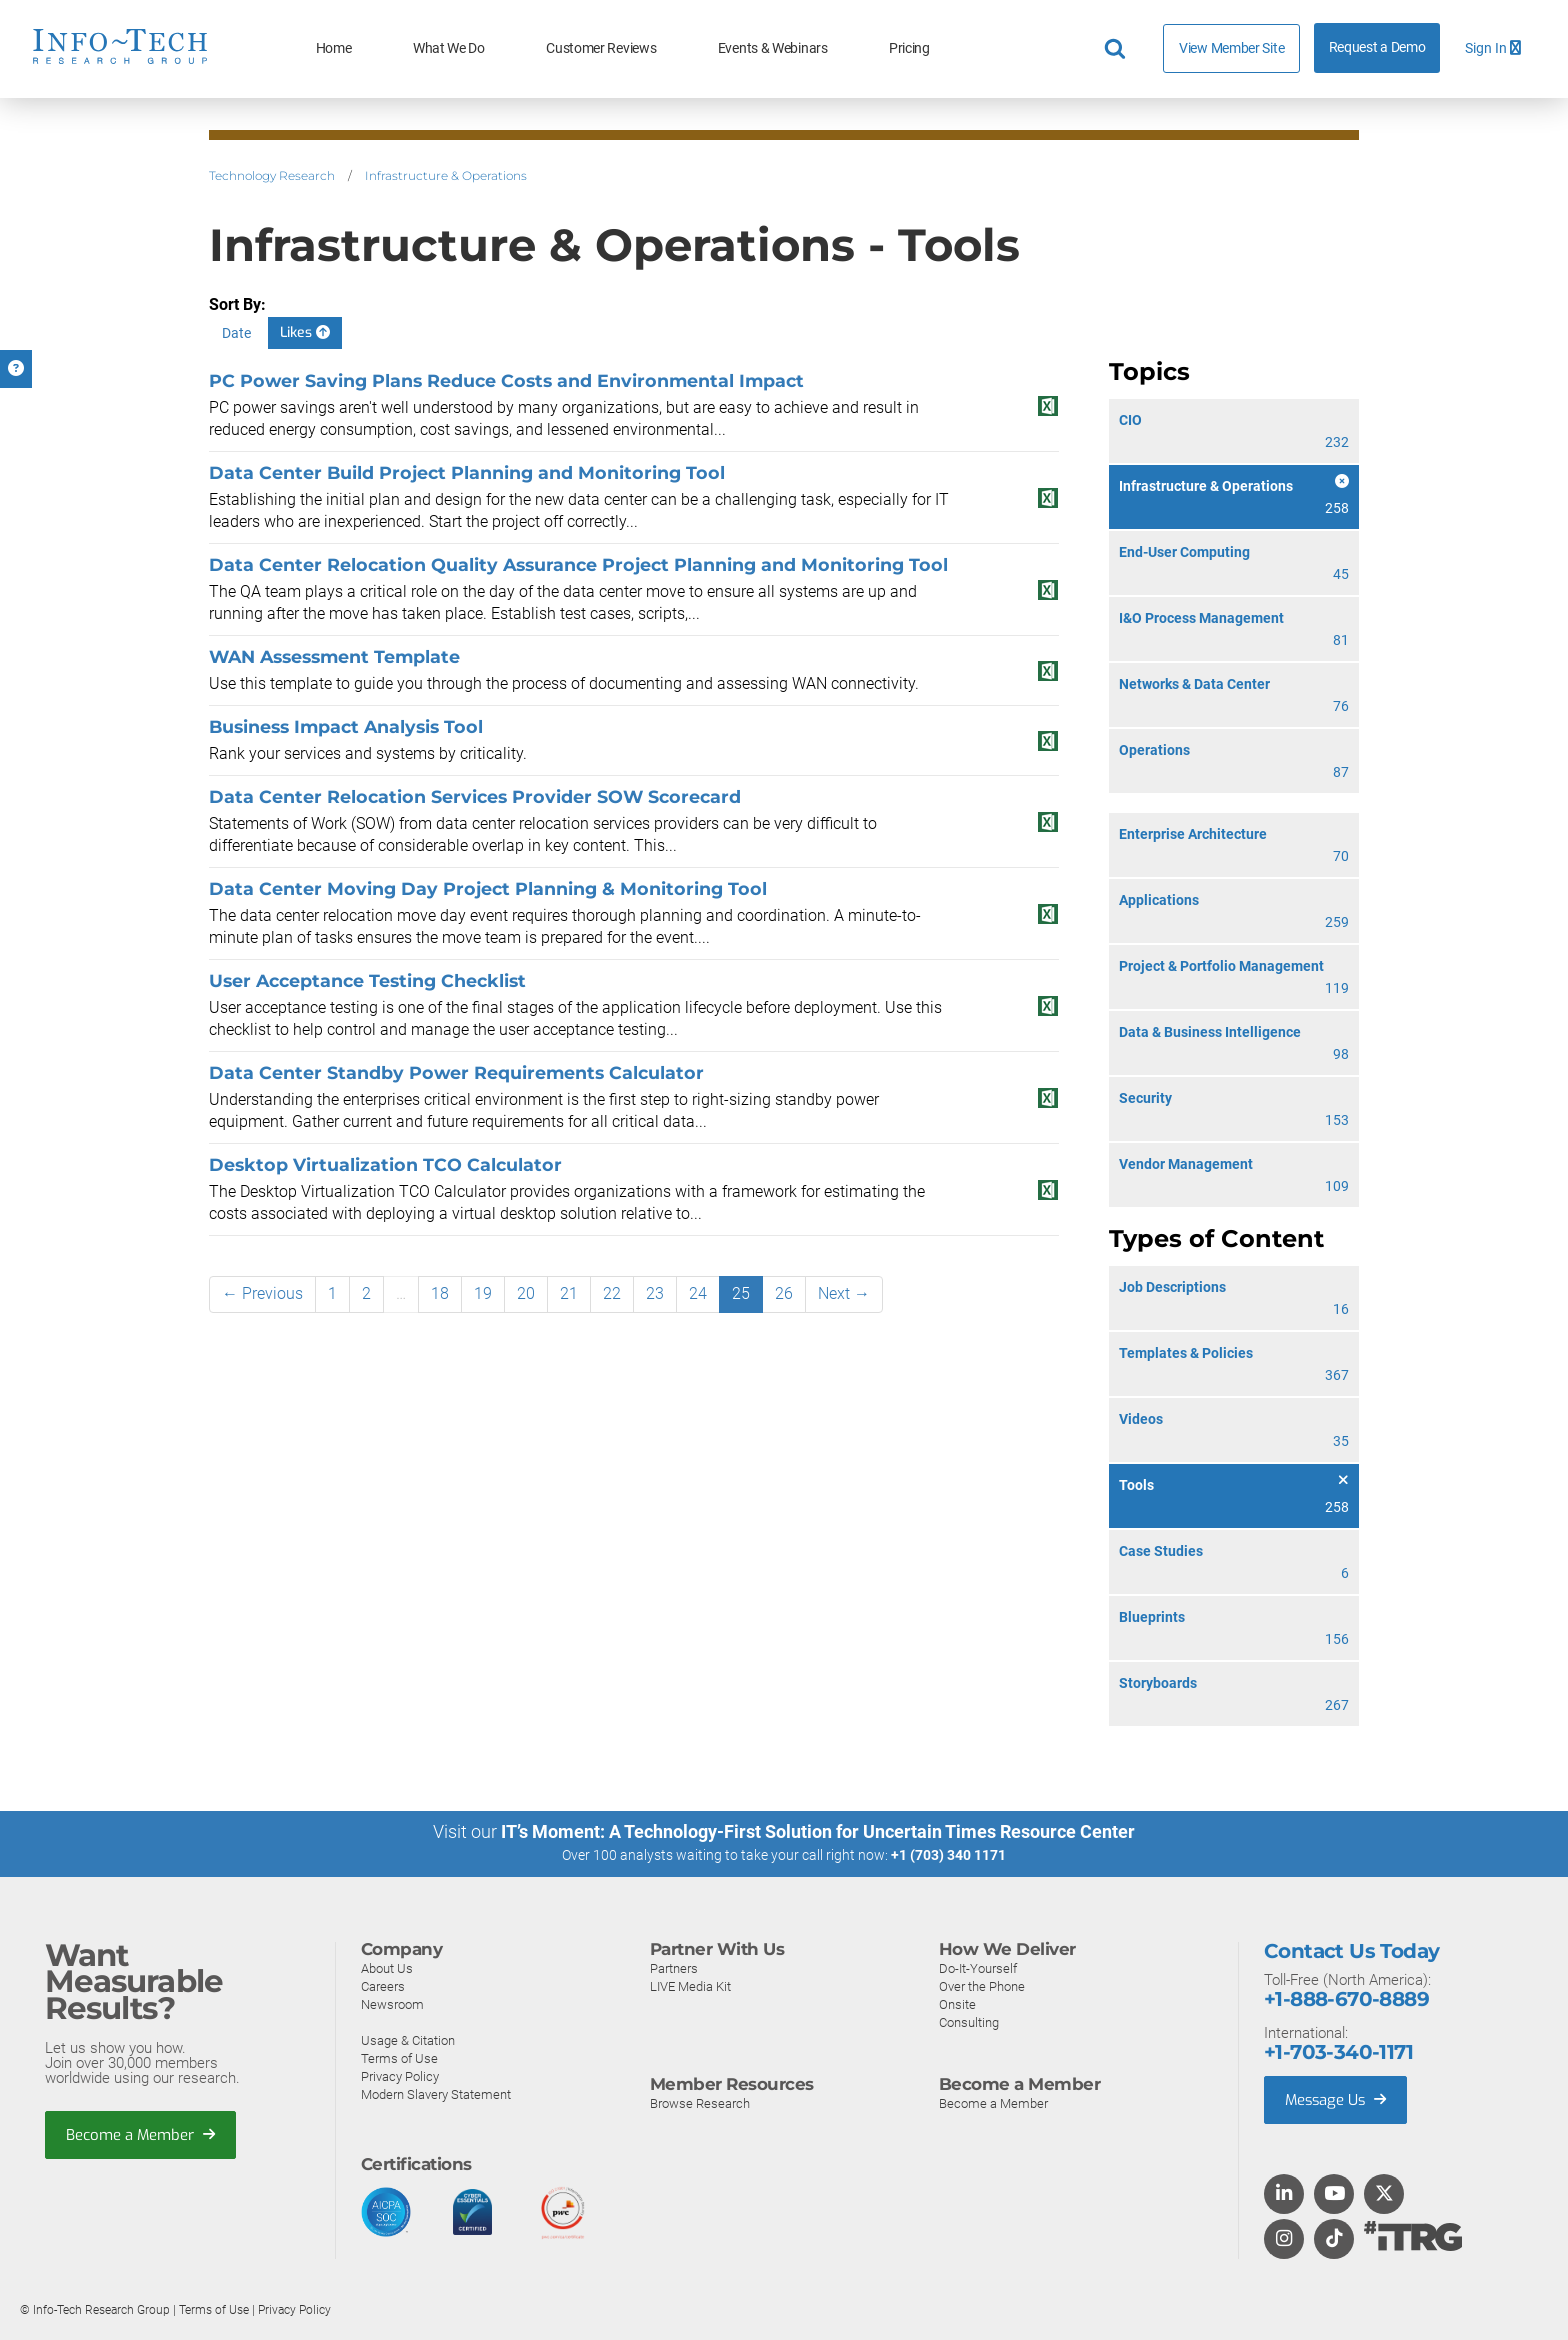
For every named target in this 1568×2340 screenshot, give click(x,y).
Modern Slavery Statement (436, 2093)
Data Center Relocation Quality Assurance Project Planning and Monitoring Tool (578, 564)
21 (569, 1293)
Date (236, 333)
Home (334, 48)
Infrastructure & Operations (446, 175)
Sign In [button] (1493, 48)
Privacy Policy (400, 2075)
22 (612, 1293)
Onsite (957, 2003)
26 (784, 1293)
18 (440, 1293)
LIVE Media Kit (690, 1985)
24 (698, 1293)
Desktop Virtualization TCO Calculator (385, 1164)
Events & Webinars (773, 48)
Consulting (969, 2021)
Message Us (1337, 2099)
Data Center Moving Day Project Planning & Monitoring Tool (488, 888)
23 (655, 1293)
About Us (387, 1967)
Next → (844, 1293)
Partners (674, 1967)
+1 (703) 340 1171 (948, 1855)
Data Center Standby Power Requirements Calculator (456, 1072)
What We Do (449, 48)
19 (483, 1293)
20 (526, 1293)
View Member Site (1231, 48)
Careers (383, 1985)
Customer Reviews (601, 48)
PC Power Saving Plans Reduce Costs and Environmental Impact (506, 380)
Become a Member (141, 2134)
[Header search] (1118, 49)
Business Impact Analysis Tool (346, 726)
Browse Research (700, 2102)
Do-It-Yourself (978, 1967)
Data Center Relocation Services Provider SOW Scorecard (475, 796)
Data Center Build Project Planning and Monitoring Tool (467, 472)
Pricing (909, 48)
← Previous (262, 1293)
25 (741, 1293)
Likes (305, 332)
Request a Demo (1377, 47)
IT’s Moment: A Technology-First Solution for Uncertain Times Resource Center (818, 1831)
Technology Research (272, 175)
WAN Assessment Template (334, 656)
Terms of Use (399, 2057)
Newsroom (392, 2003)
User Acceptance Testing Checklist (367, 980)
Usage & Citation (408, 2039)
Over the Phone (982, 1985)
